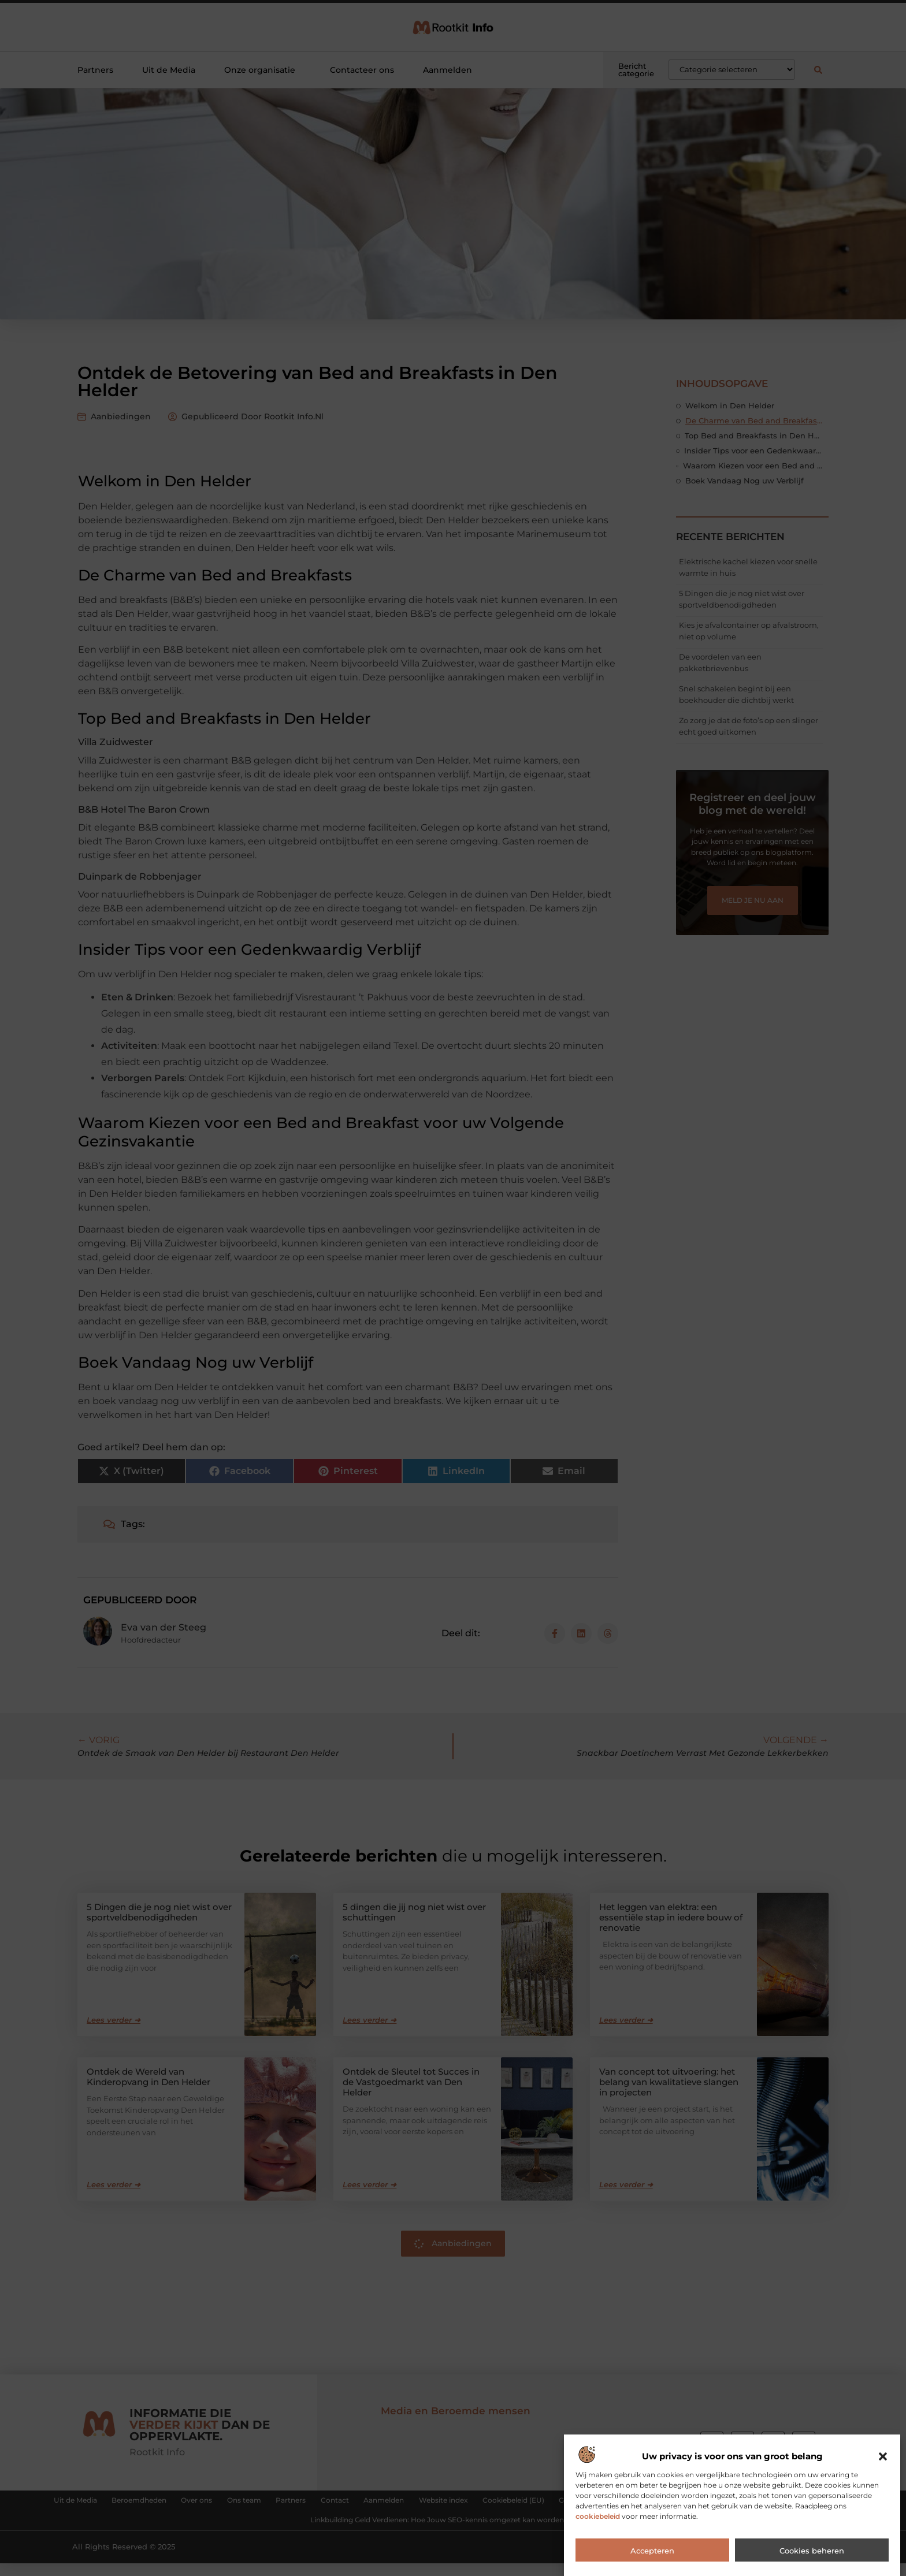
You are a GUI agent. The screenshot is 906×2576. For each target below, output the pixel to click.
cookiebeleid (597, 2516)
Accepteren (652, 2550)
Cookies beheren (811, 2550)
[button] (883, 2456)
